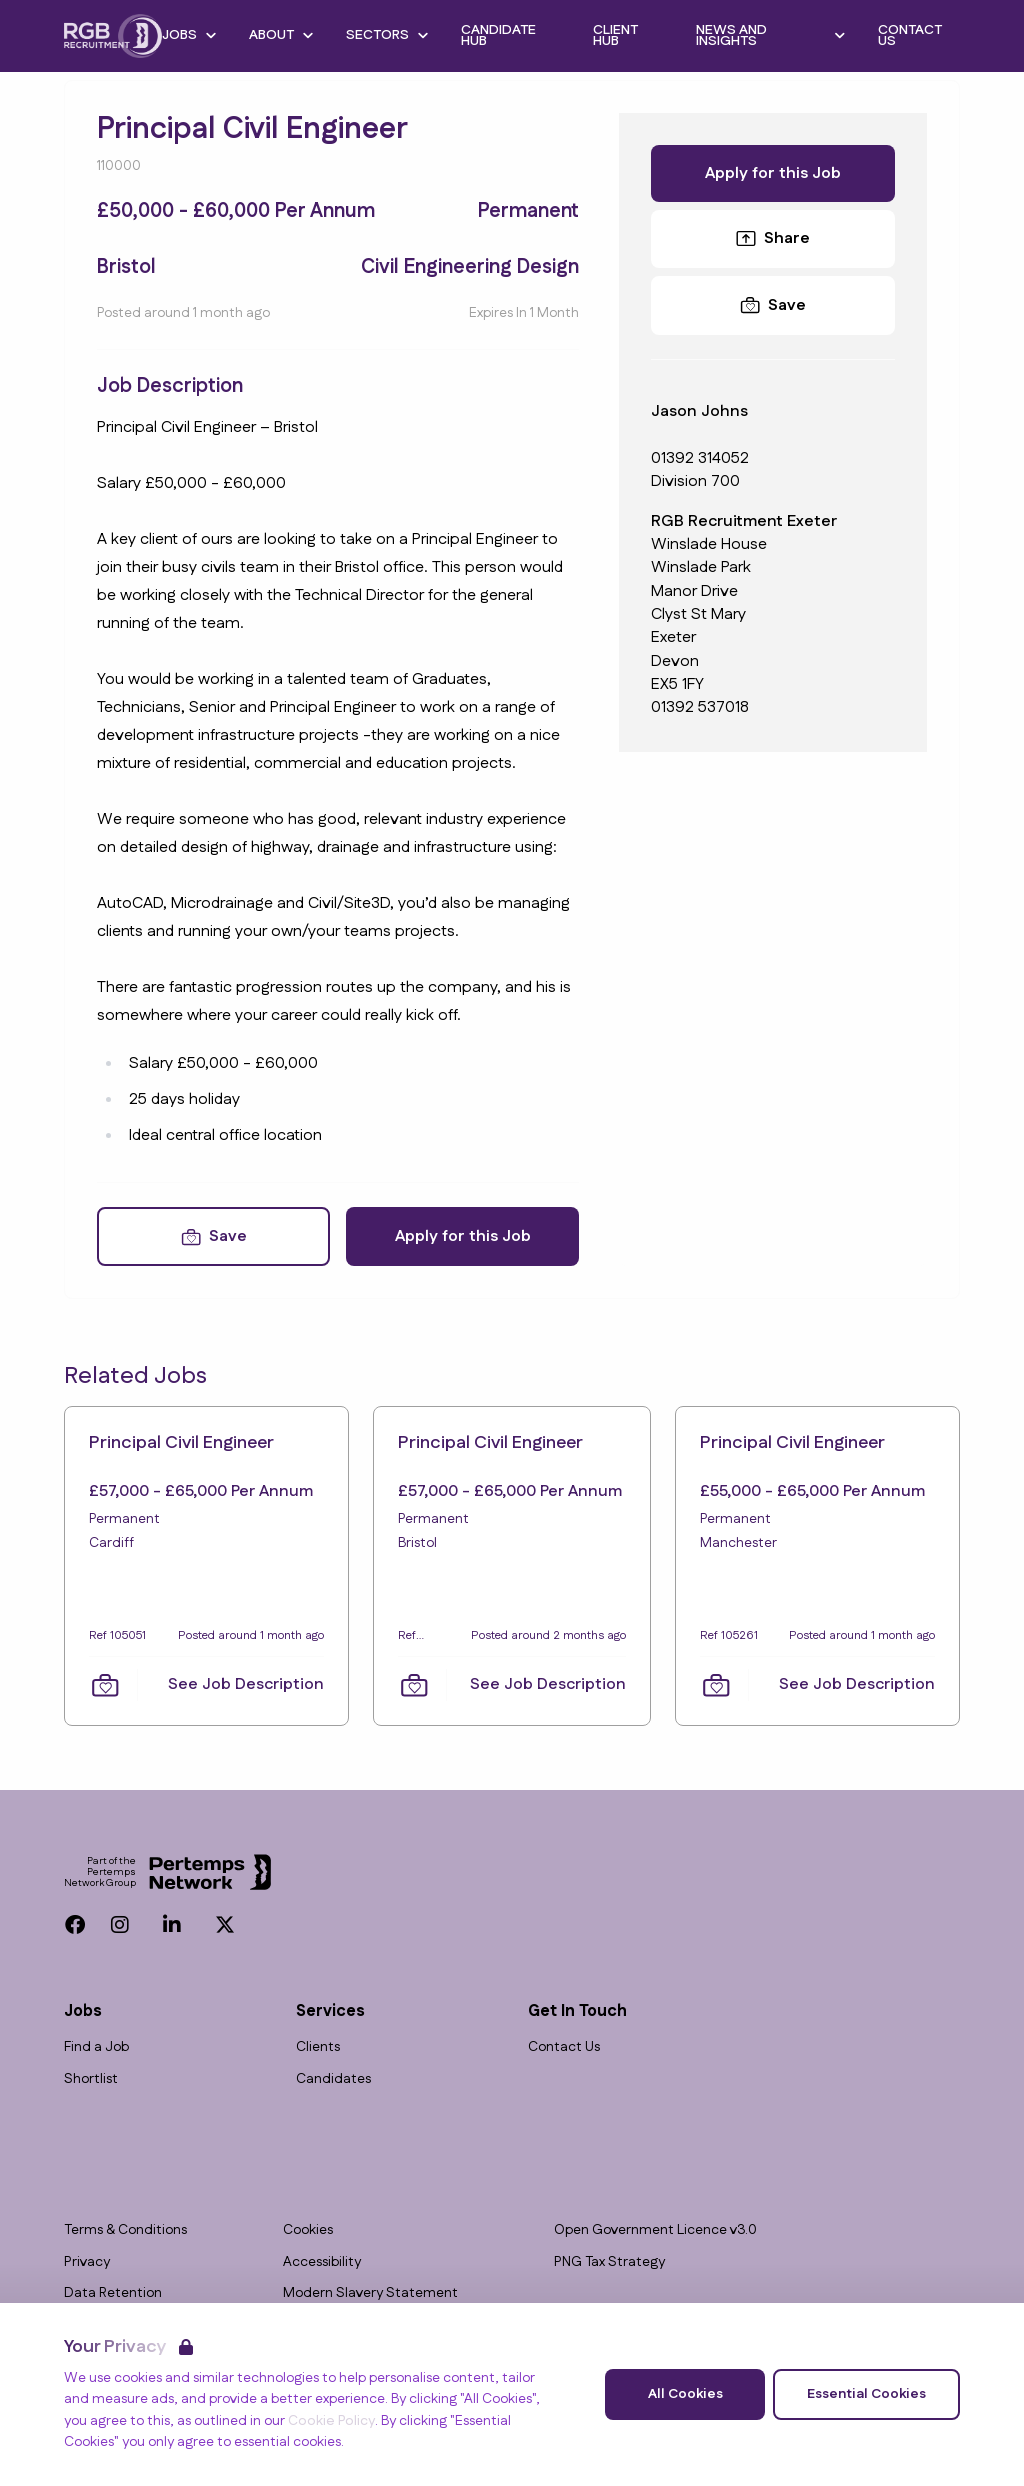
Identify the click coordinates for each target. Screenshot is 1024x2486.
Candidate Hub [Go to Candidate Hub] (498, 35)
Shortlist (91, 2079)
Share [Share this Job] (773, 238)
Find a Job (96, 2047)
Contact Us (564, 2047)
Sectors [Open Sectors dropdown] (387, 35)
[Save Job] (213, 1236)
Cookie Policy (331, 2421)
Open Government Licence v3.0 (655, 2230)
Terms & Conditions (125, 2230)
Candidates (333, 2079)
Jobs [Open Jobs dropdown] (189, 35)
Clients (318, 2047)
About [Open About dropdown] (281, 35)
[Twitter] (225, 1925)
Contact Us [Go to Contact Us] (910, 35)
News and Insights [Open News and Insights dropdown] (771, 35)
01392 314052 (700, 458)
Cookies (308, 2230)
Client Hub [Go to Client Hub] (615, 35)
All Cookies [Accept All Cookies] (685, 2394)
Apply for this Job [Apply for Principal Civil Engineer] (463, 1236)
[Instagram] (120, 1925)
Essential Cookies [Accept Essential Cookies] (866, 2394)
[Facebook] (75, 1925)
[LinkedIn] (172, 1925)
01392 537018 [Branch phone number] (700, 707)
